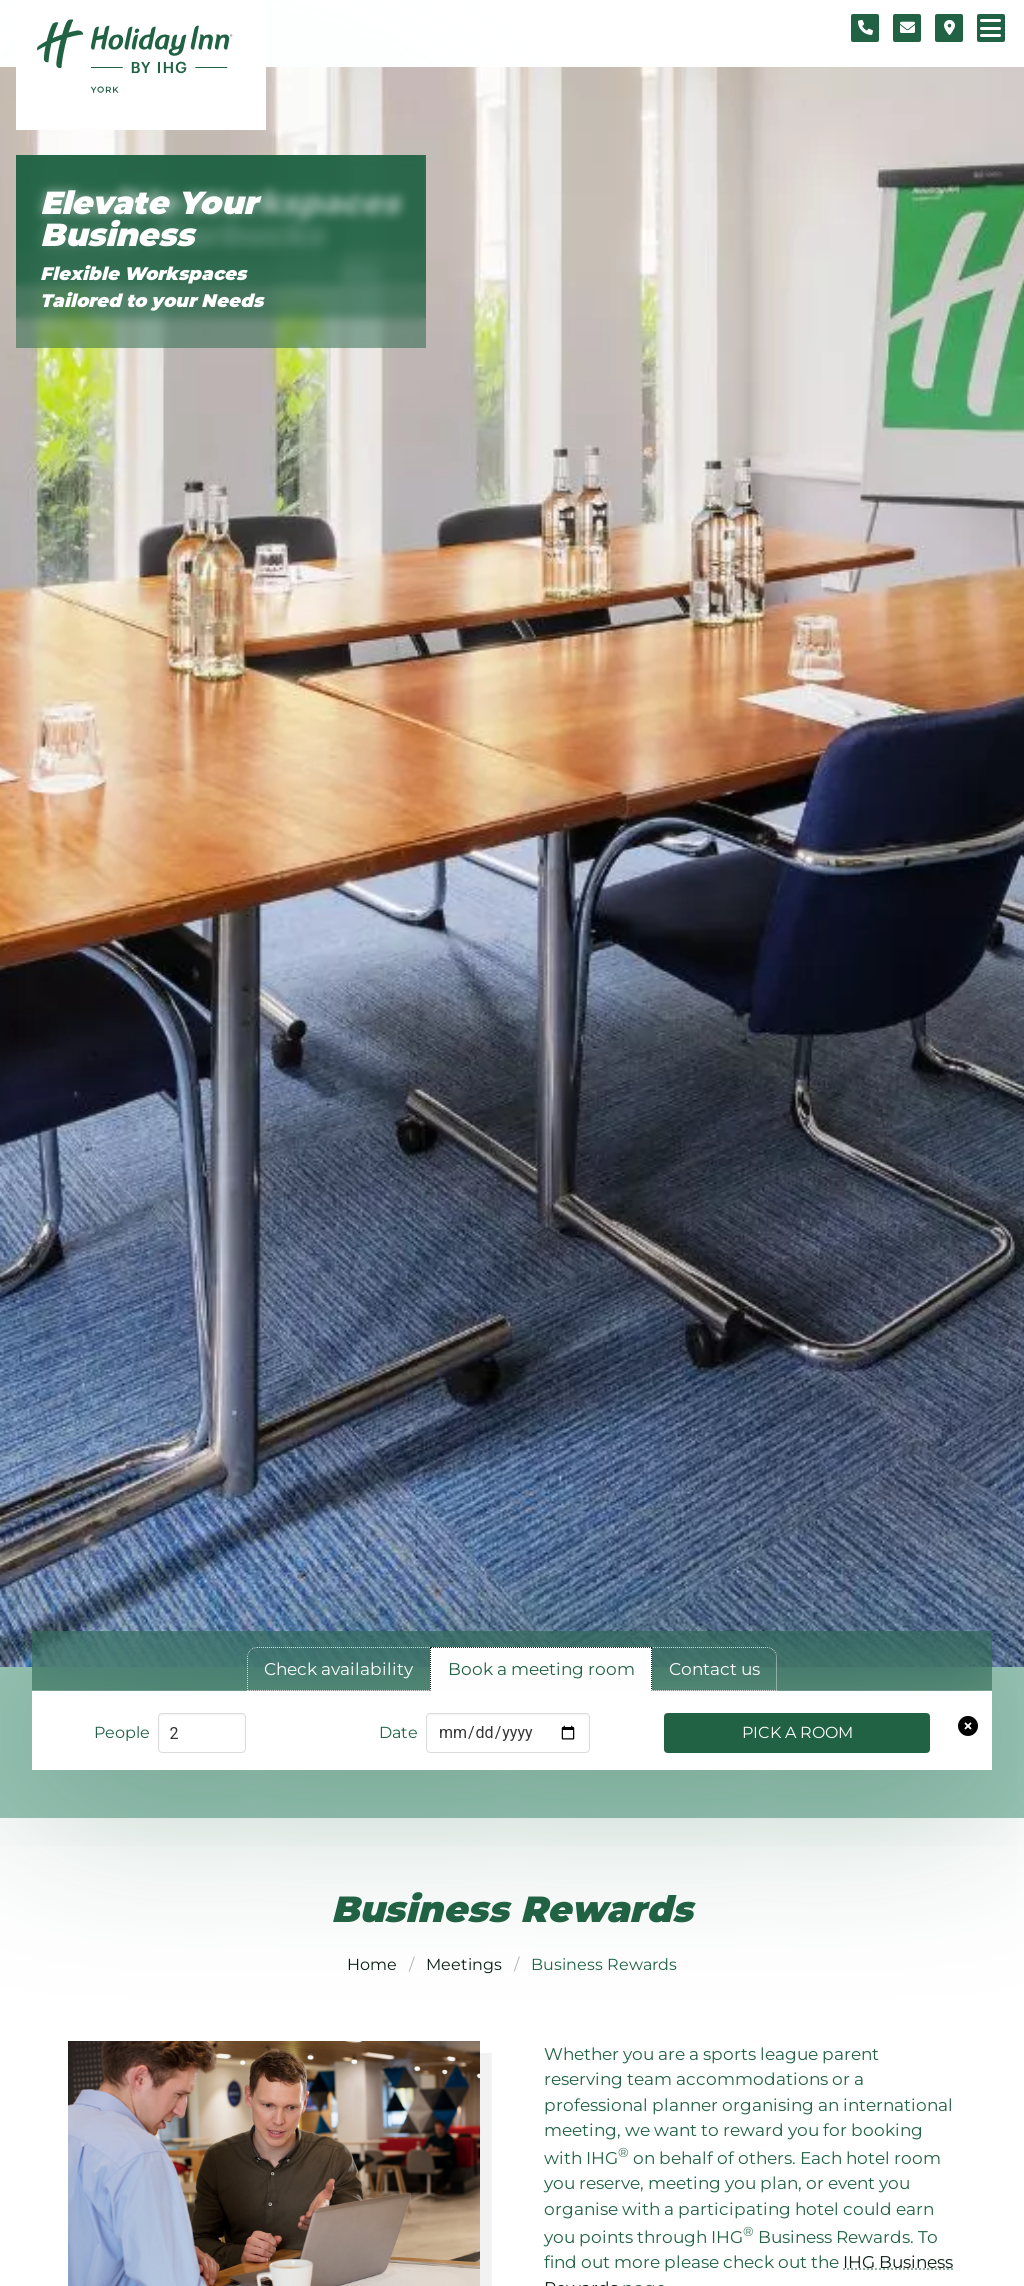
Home (372, 1964)
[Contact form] (907, 28)
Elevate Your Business (149, 219)
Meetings (464, 1964)
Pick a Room (797, 1732)
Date (398, 1732)
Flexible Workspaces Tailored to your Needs (151, 287)
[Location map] (949, 28)
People (122, 1732)
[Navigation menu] (991, 28)
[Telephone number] (865, 28)
